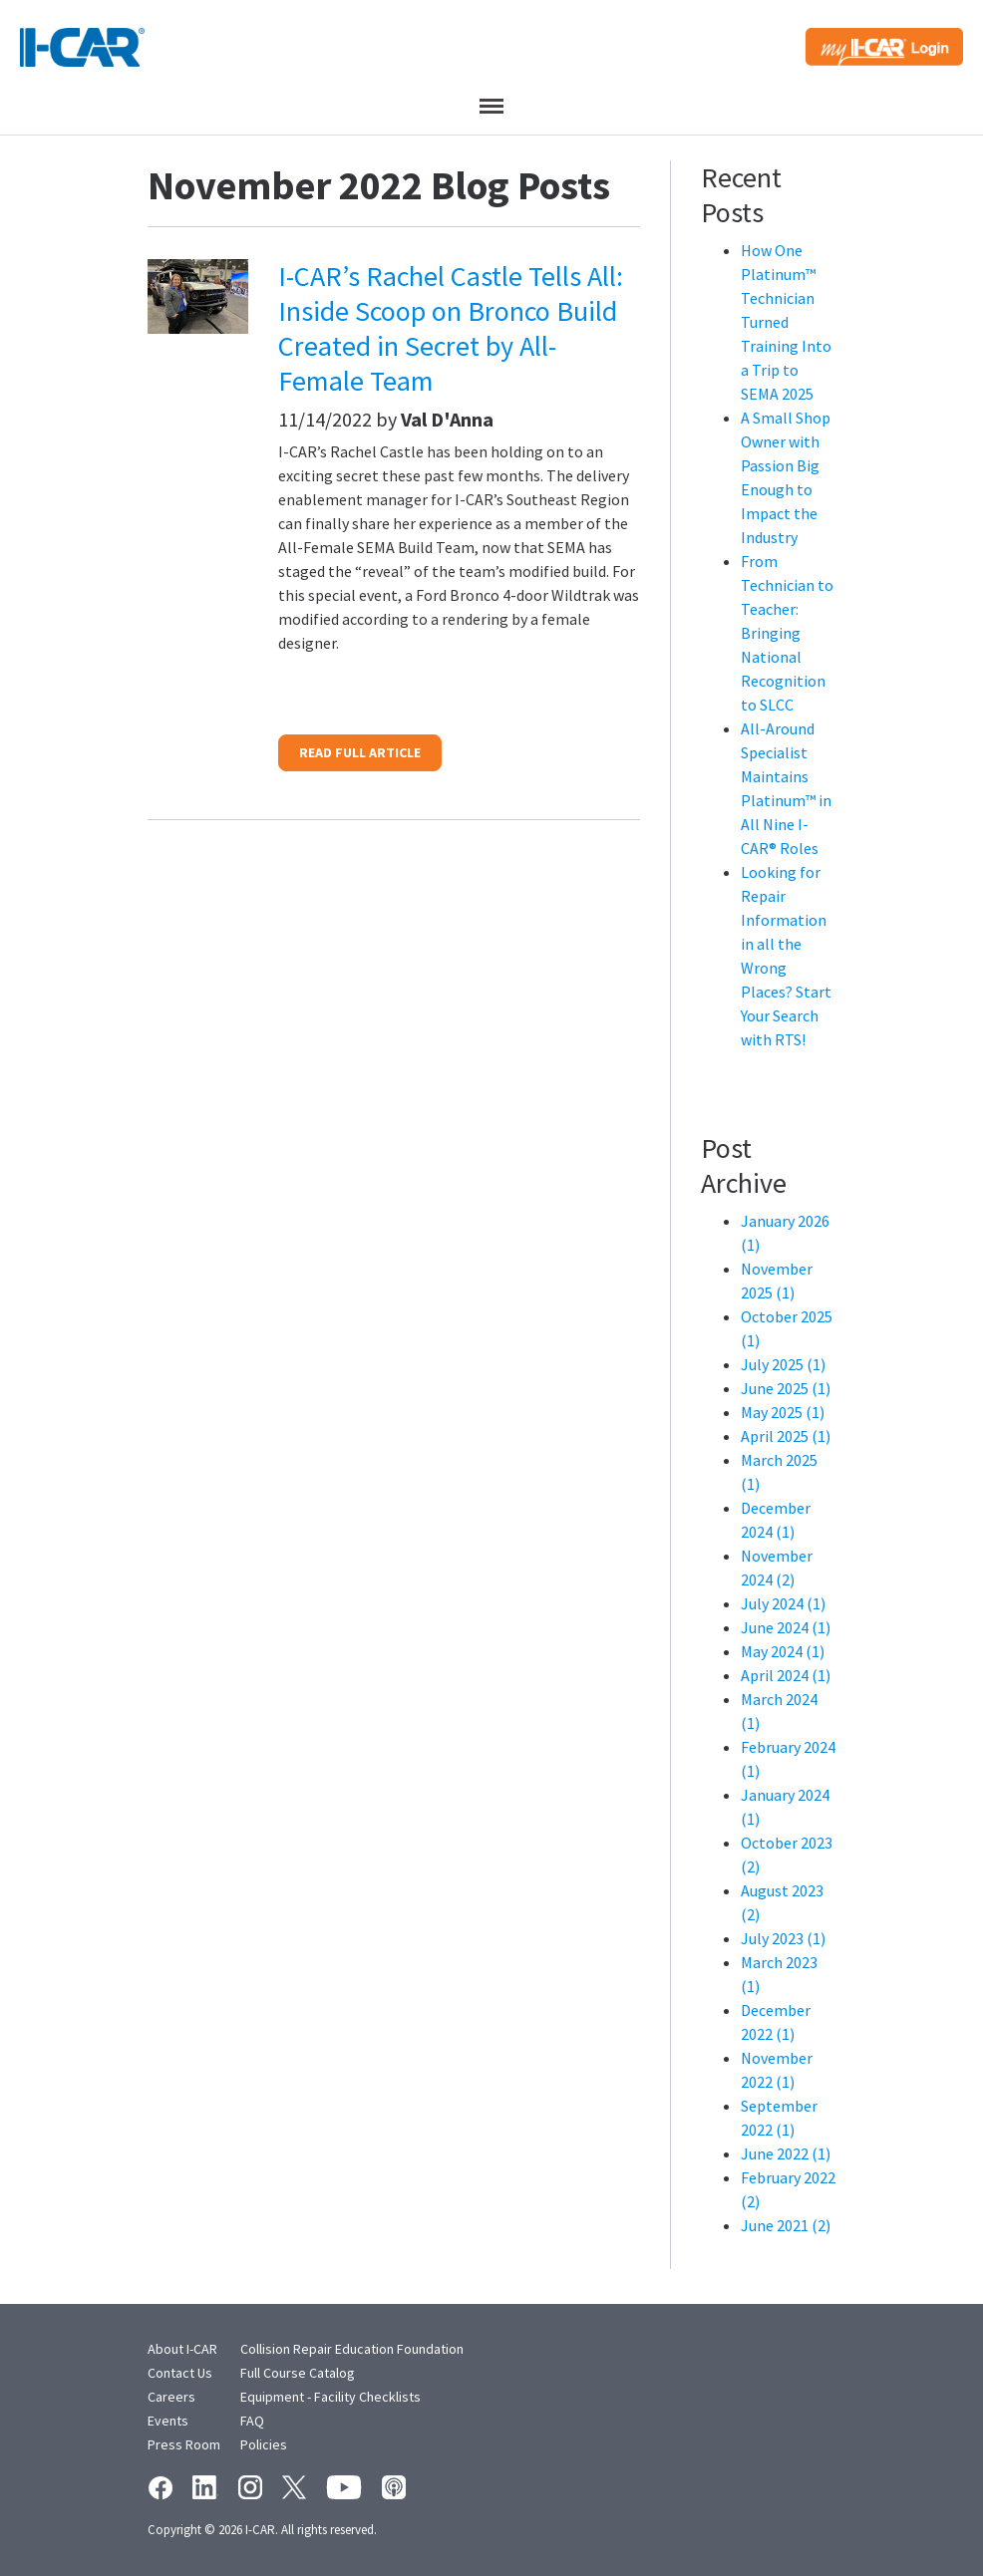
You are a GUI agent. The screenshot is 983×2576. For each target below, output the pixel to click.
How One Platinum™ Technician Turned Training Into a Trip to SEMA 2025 (786, 322)
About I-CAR (182, 2349)
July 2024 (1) (783, 1603)
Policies (263, 2444)
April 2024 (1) (785, 1675)
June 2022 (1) (785, 2153)
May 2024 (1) (782, 1651)
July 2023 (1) (783, 1938)
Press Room (184, 2444)
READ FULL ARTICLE (360, 752)
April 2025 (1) (785, 1436)
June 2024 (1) (785, 1627)
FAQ (252, 2421)
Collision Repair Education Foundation (352, 2349)
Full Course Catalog (297, 2373)
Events (168, 2421)
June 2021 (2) (785, 2225)
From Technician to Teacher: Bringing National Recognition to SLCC (787, 633)
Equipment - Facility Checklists (330, 2397)
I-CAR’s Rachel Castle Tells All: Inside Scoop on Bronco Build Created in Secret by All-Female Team (450, 328)
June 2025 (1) (785, 1388)
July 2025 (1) (783, 1364)
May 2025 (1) (782, 1412)
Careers (171, 2397)
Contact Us (180, 2373)
